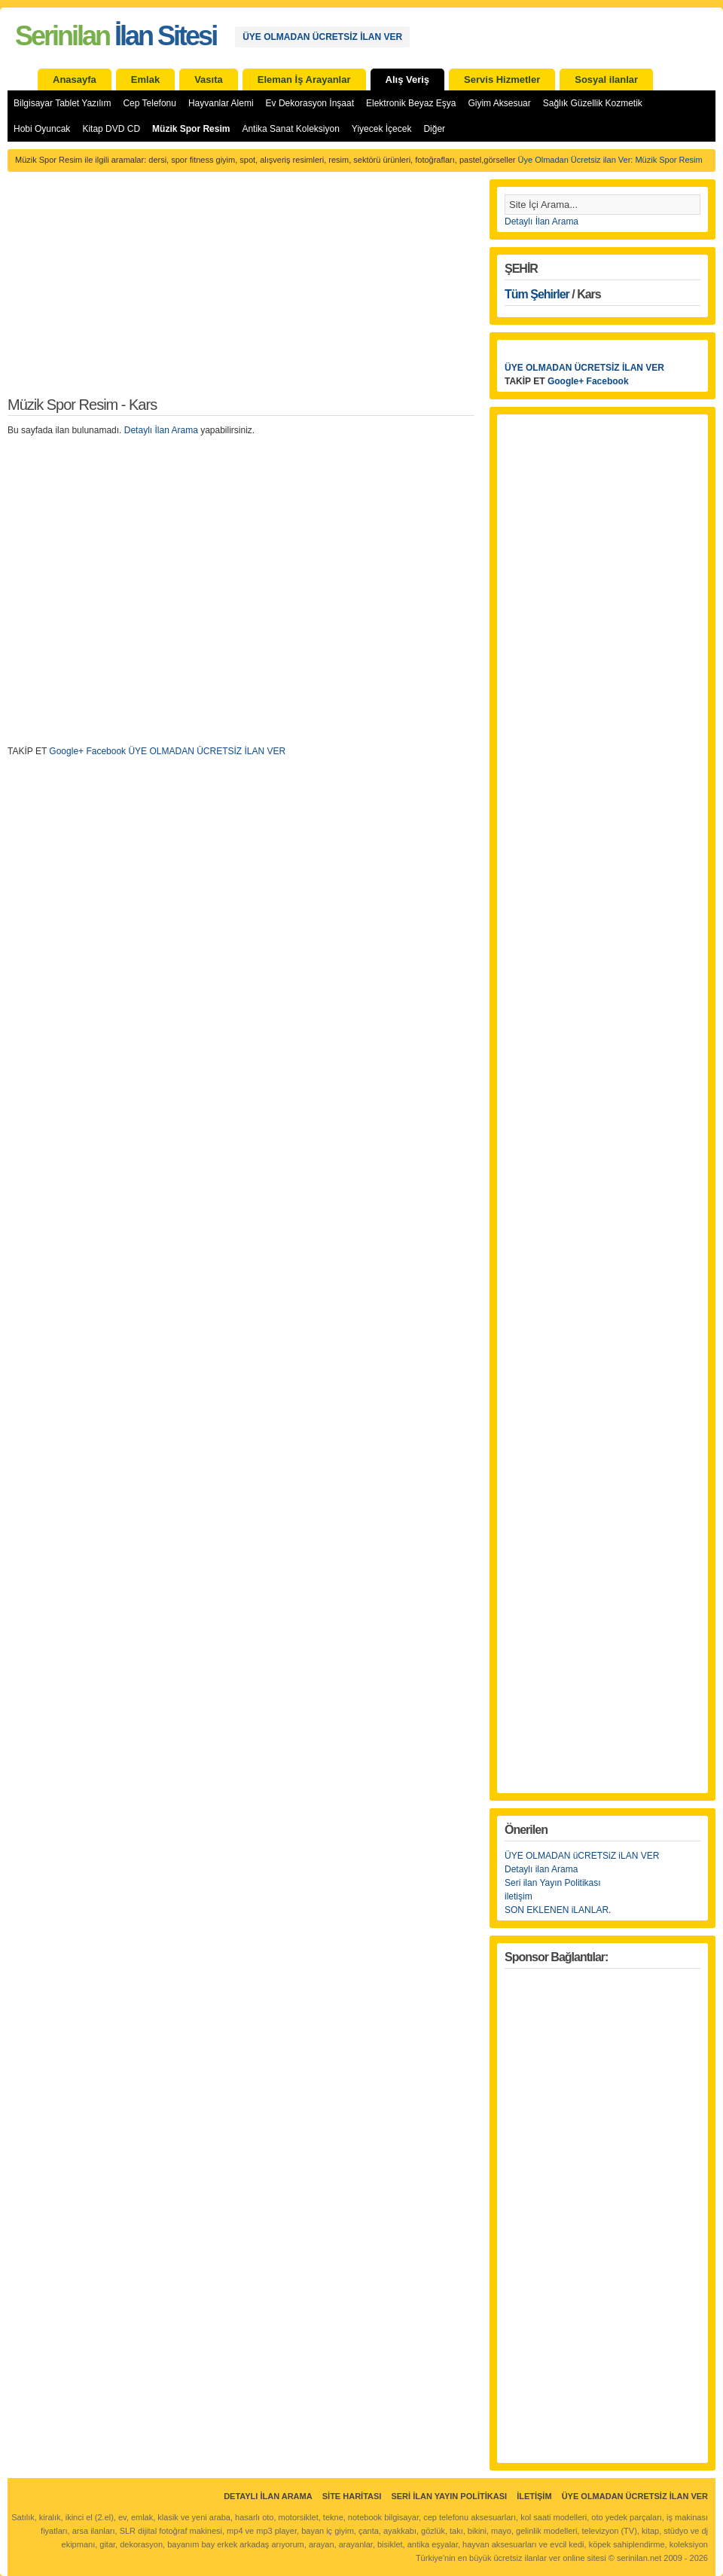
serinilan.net (639, 2557)
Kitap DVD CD (111, 129)
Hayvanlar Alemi (221, 103)
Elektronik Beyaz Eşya (411, 103)
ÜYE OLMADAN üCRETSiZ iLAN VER (582, 1855)
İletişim (534, 2496)
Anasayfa (74, 79)
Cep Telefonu (149, 103)
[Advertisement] (241, 292)
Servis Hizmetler (502, 79)
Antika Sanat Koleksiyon (290, 129)
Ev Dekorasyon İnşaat (310, 103)
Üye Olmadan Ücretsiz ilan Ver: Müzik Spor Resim (610, 159)
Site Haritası (352, 2496)
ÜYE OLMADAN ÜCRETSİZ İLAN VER (322, 37)
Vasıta (208, 79)
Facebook (106, 751)
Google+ (66, 751)
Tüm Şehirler (537, 294)
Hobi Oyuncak (42, 129)
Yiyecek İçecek (382, 129)
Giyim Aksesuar (499, 103)
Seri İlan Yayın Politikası (449, 2496)
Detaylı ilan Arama (541, 1869)
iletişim (518, 1896)
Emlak (145, 79)
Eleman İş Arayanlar (304, 79)
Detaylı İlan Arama (161, 430)
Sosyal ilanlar (606, 79)
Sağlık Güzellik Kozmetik (592, 103)
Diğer (434, 129)
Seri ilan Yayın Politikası (553, 1883)
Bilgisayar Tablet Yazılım (62, 103)
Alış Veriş (408, 79)
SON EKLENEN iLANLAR (557, 1910)
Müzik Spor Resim (191, 129)
